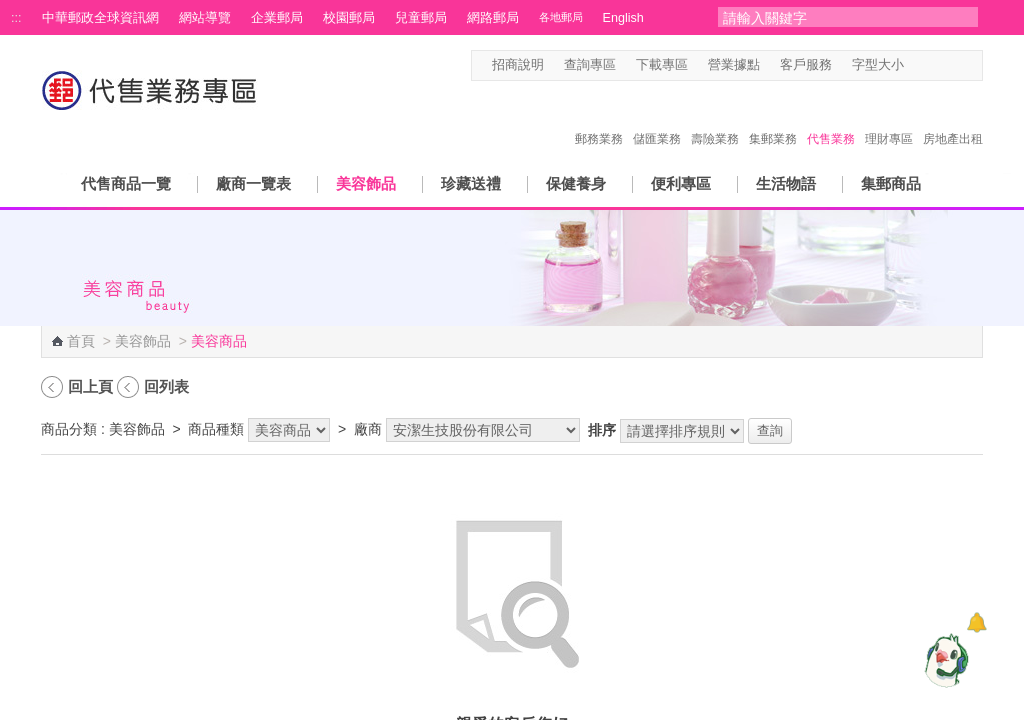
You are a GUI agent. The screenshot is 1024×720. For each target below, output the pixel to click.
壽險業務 (715, 118)
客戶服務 (806, 65)
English (623, 18)
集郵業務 (773, 118)
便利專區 (681, 183)
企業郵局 (277, 18)
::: (16, 18)
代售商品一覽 (126, 183)
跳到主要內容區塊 (10, 10)
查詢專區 (590, 65)
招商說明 (518, 65)
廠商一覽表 (253, 183)
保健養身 (576, 183)
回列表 (166, 386)
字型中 (935, 65)
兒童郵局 (421, 18)
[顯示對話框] (976, 622)
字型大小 (878, 65)
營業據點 (734, 65)
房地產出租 (953, 118)
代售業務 (831, 118)
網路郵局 (493, 18)
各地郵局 (561, 17)
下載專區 (662, 65)
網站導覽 (205, 18)
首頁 (81, 341)
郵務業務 (599, 118)
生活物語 (786, 183)
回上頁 (90, 386)
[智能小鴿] (944, 660)
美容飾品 (366, 183)
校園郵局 (349, 18)
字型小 (916, 65)
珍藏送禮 (471, 183)
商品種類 (216, 429)
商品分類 (69, 429)
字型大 (954, 65)
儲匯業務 (657, 118)
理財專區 (889, 118)
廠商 (368, 429)
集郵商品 (891, 183)
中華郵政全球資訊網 (100, 18)
